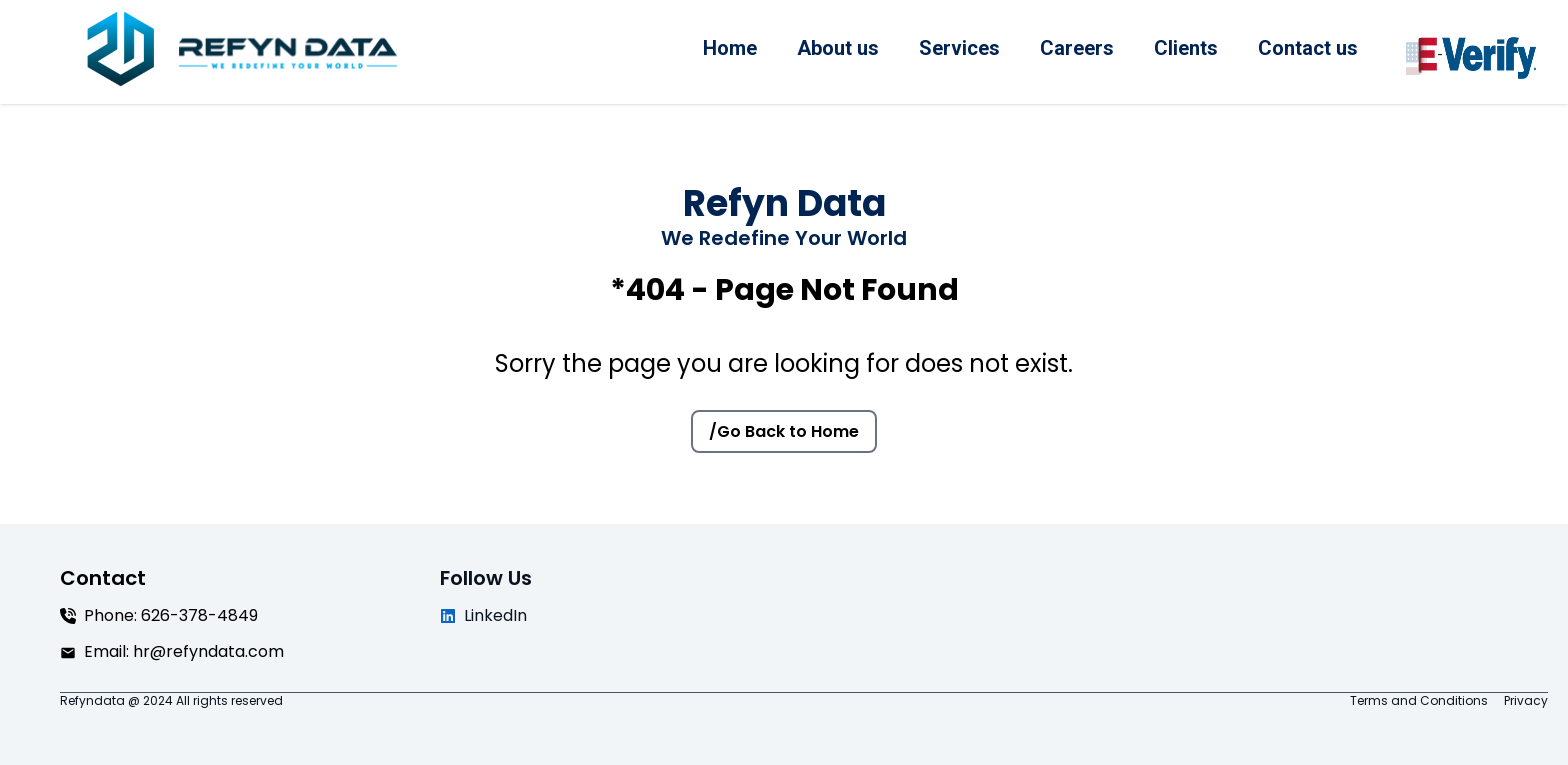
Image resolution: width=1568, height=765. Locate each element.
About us (838, 48)
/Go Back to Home (784, 431)
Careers (1077, 48)
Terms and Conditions (1419, 701)
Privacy (1526, 701)
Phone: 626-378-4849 (159, 615)
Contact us (1308, 48)
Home (730, 48)
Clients (1186, 48)
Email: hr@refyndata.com (172, 651)
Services (959, 48)
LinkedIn (483, 615)
